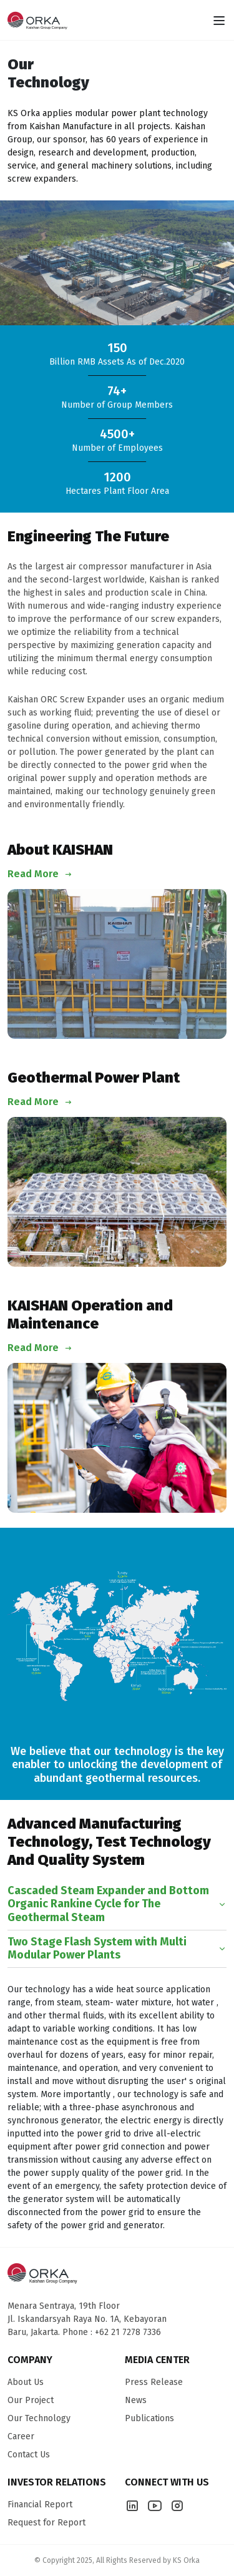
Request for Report (46, 2522)
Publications (149, 2418)
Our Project (30, 2400)
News (136, 2400)
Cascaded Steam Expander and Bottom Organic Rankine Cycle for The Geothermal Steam (117, 1904)
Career (20, 2436)
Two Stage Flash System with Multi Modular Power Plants (117, 1948)
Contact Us (28, 2454)
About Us (25, 2382)
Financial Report (39, 2504)
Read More (39, 874)
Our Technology (39, 2418)
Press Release (154, 2382)
